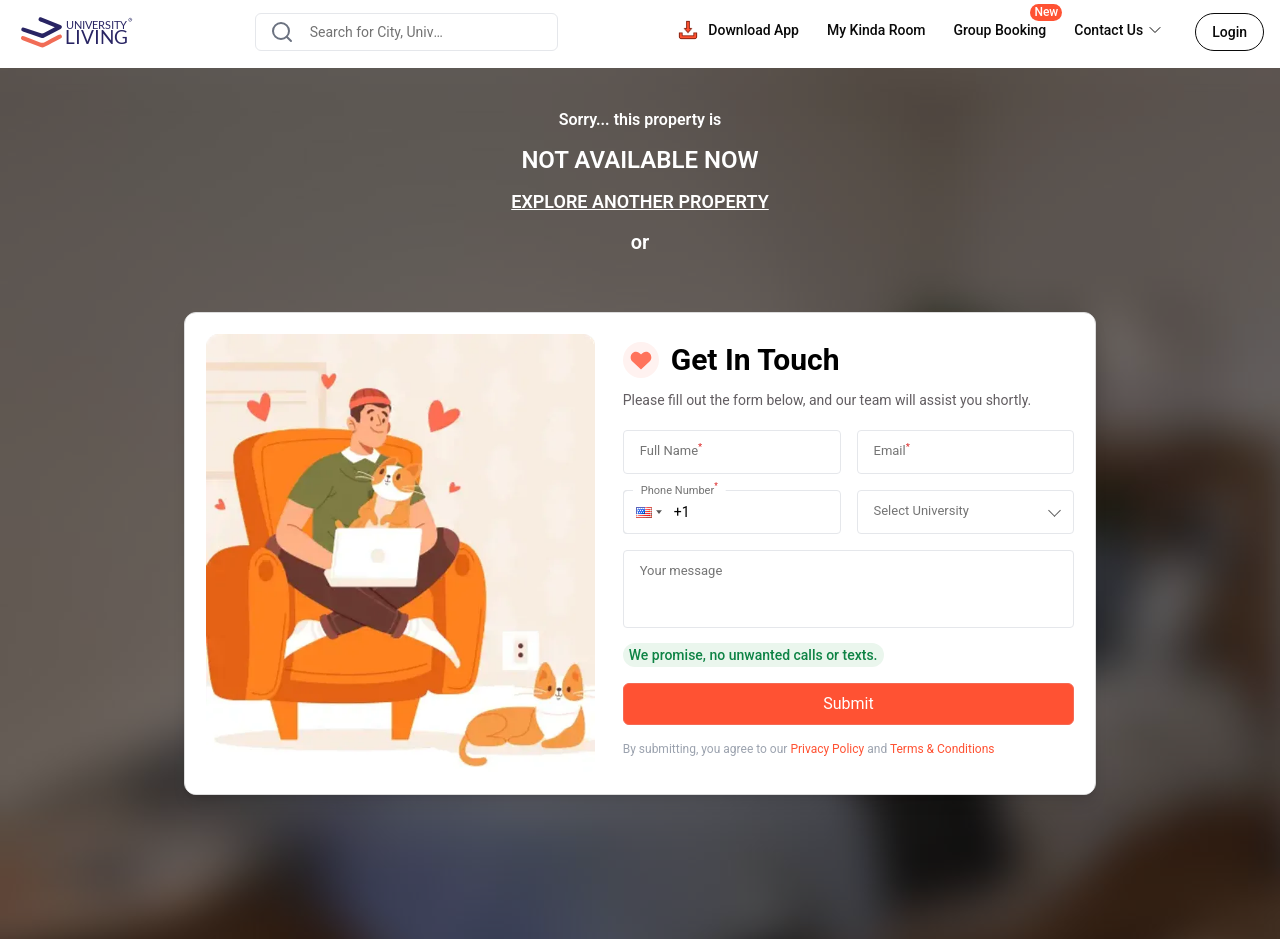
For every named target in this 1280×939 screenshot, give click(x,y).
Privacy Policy (827, 749)
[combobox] (406, 32)
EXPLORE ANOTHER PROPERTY (640, 201)
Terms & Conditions (942, 749)
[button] (649, 512)
